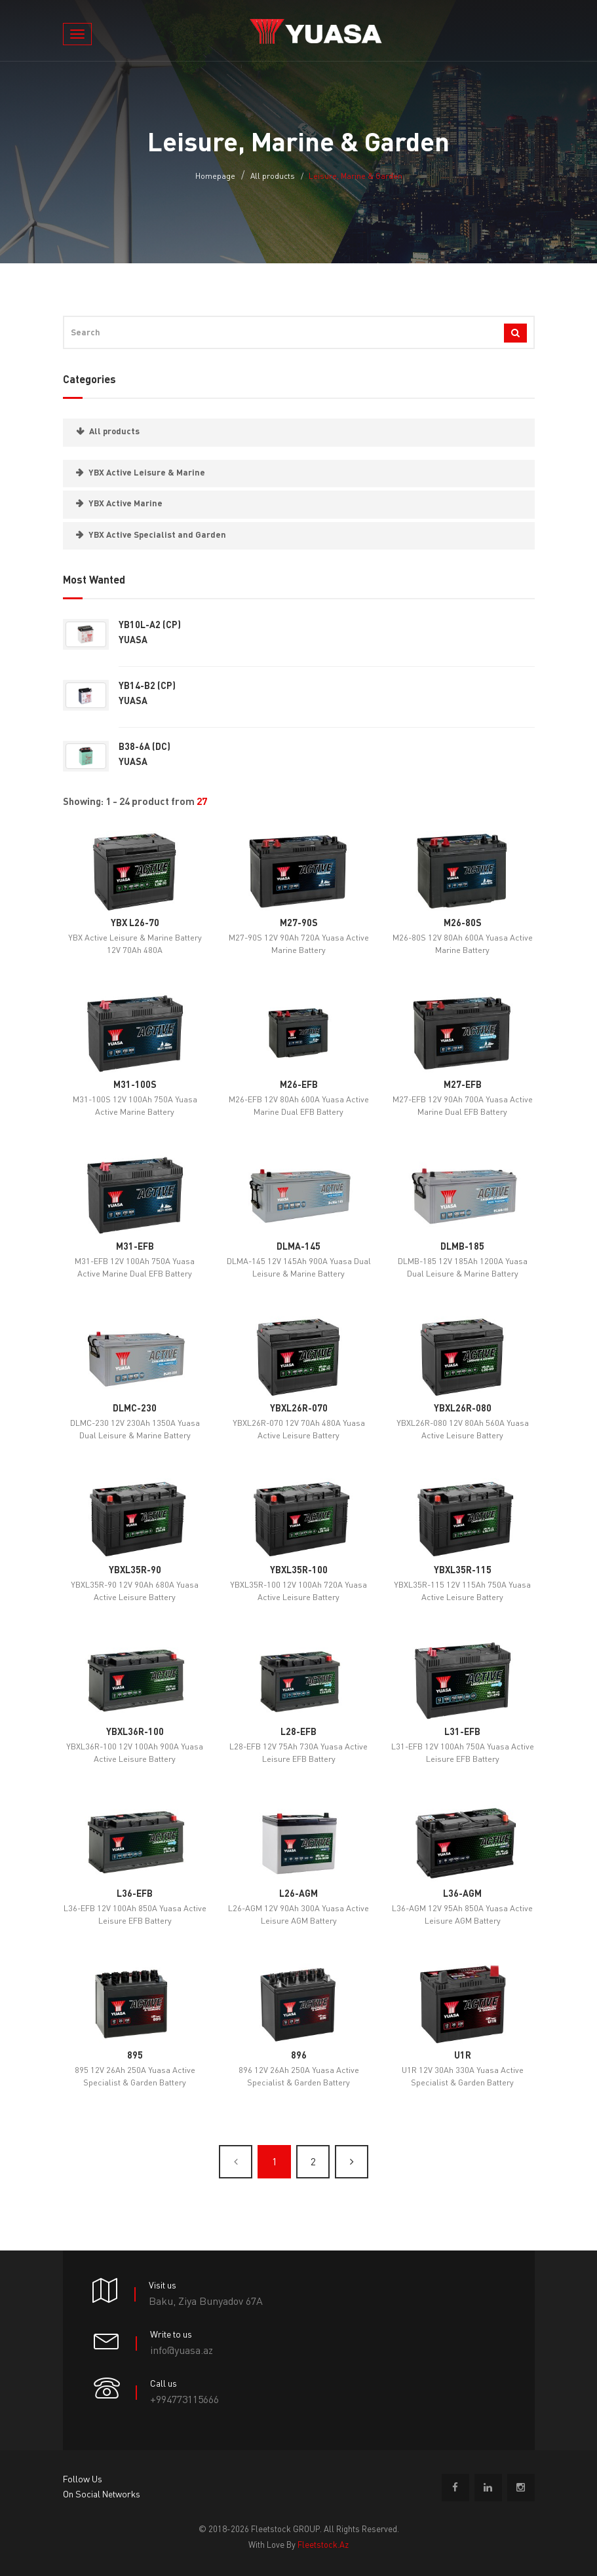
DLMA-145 (298, 1247)
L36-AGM (462, 1894)
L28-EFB (298, 1732)
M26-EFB (299, 1085)
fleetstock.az (323, 2545)
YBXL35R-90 (135, 1570)
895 (135, 2056)
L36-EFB (135, 1894)
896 (299, 2056)
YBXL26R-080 (462, 1408)
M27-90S (299, 923)
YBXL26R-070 (299, 1408)
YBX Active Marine (125, 504)
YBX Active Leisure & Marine (146, 473)
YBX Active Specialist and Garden (157, 535)
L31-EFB (462, 1732)
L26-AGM (298, 1894)
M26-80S (463, 923)
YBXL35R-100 (299, 1570)
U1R (462, 2056)
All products (272, 177)
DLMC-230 (135, 1408)
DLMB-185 (462, 1247)
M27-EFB (463, 1085)
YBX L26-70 (135, 923)
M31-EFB (135, 1247)
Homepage (215, 177)
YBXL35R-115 (462, 1570)
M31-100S (135, 1085)
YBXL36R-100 (135, 1732)
